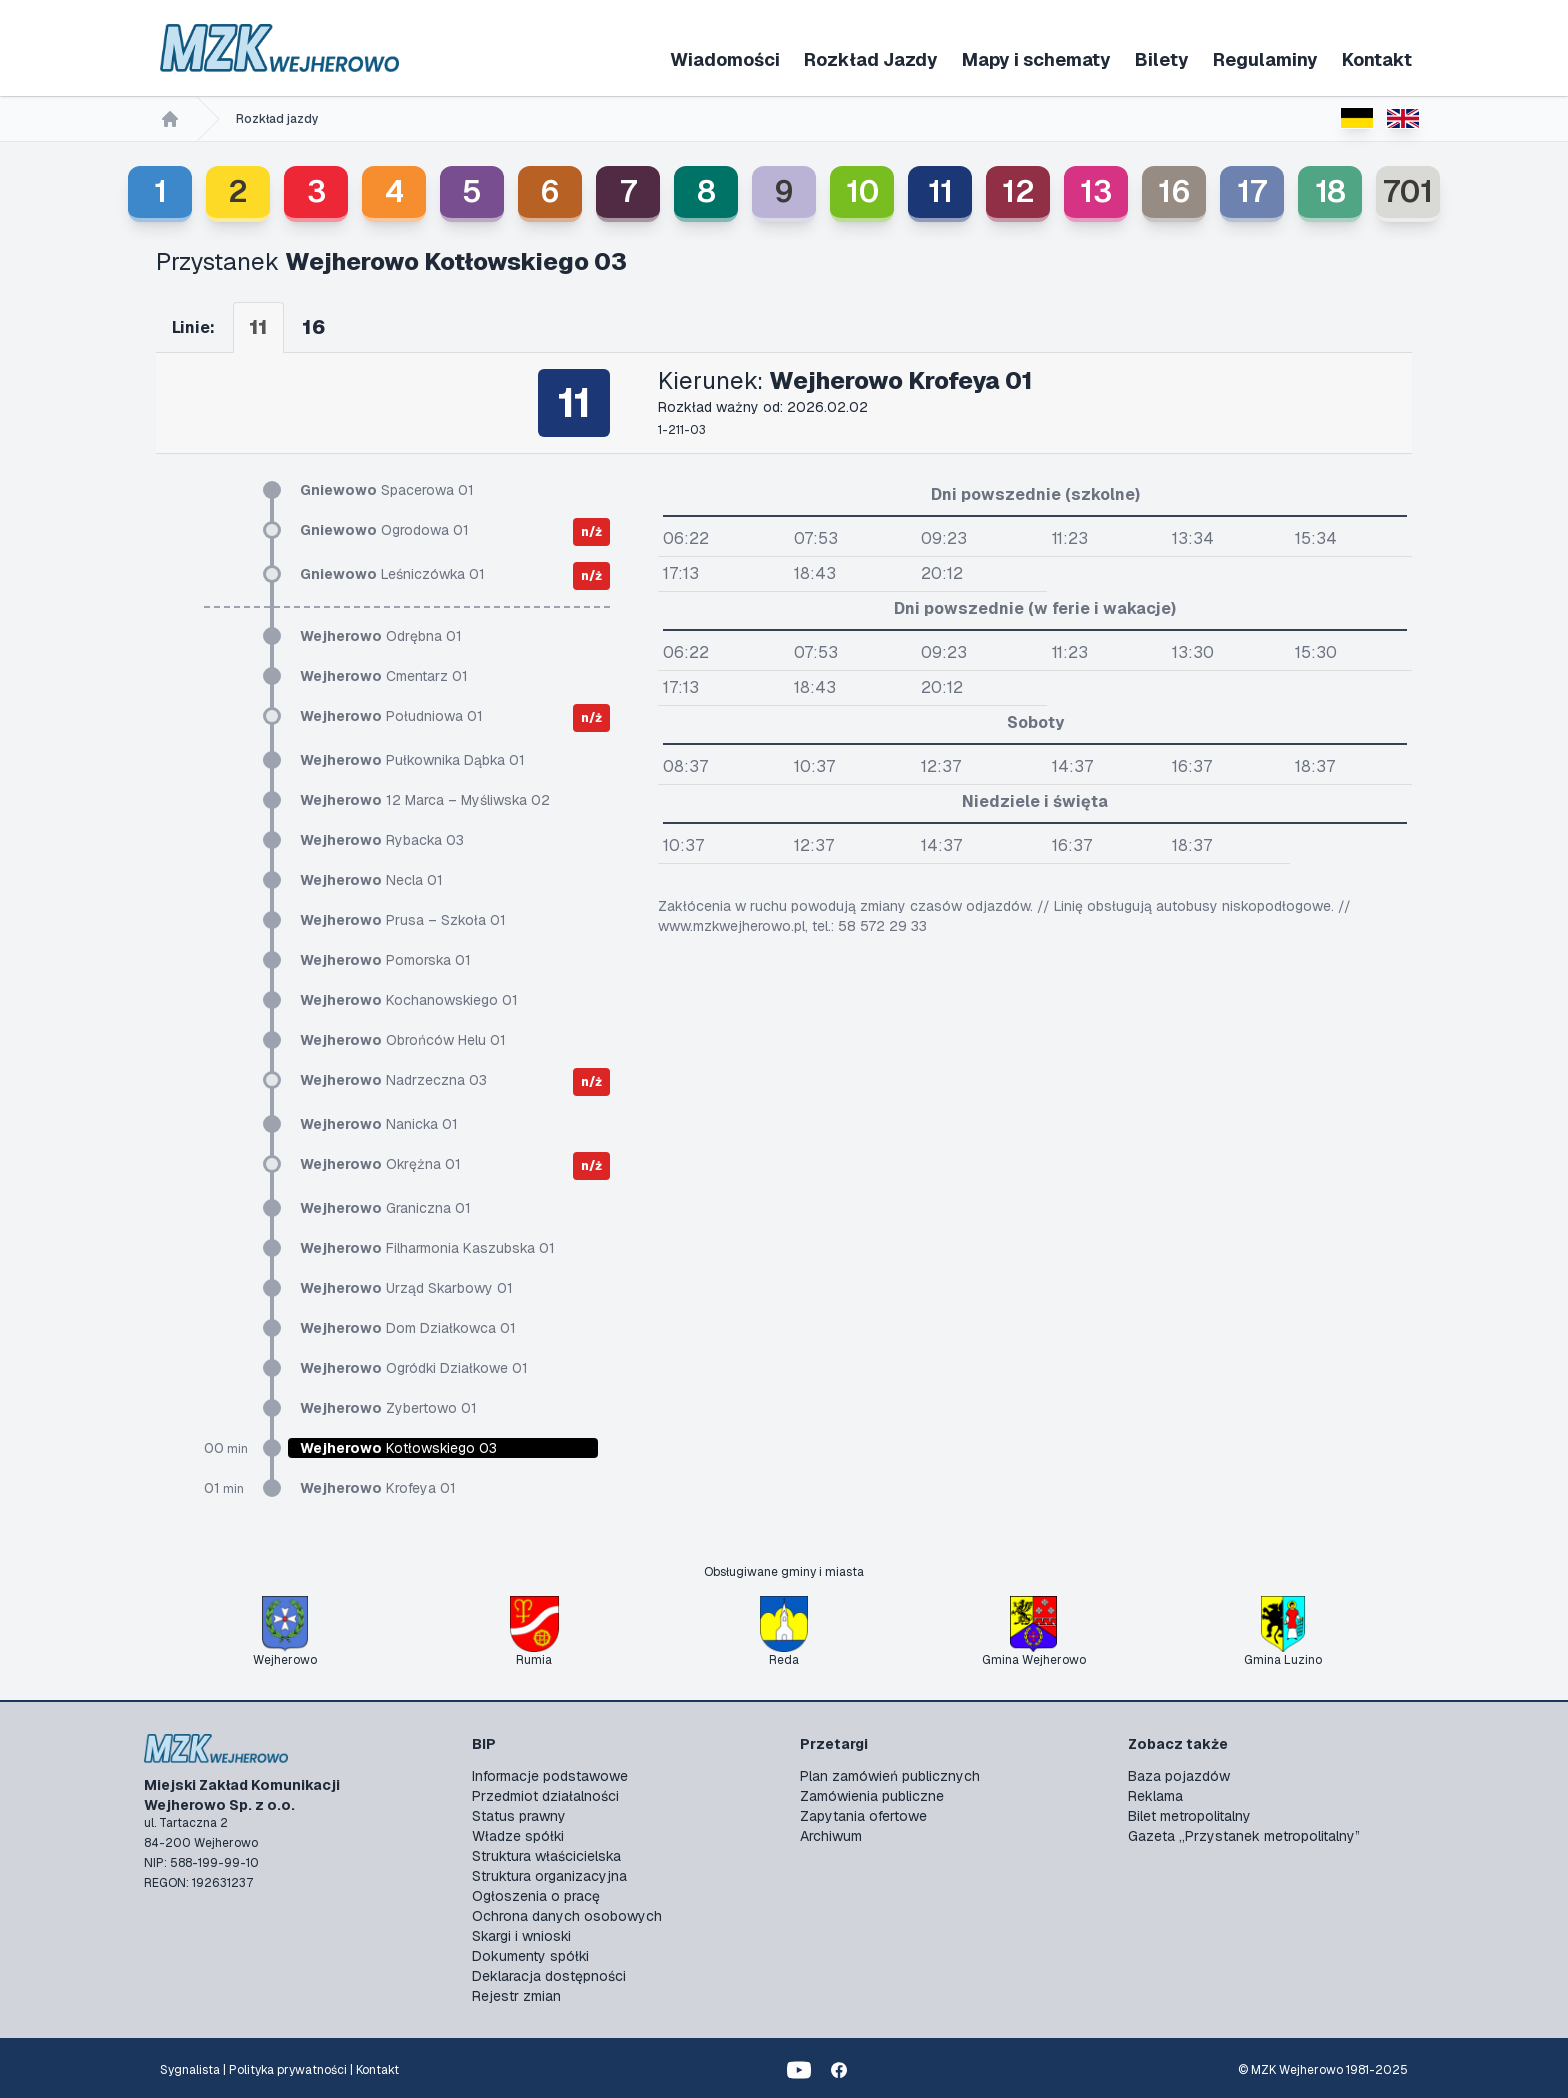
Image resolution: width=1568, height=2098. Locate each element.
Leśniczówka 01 (392, 574)
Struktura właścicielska (546, 1856)
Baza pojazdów (1179, 1776)
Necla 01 (371, 880)
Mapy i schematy (1036, 59)
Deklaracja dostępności (549, 1976)
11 (940, 191)
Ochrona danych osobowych (567, 1916)
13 (1096, 191)
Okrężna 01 (380, 1164)
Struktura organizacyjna (549, 1876)
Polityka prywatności (288, 2070)
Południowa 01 (391, 716)
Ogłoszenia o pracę (536, 1896)
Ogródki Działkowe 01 (414, 1368)
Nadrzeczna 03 (393, 1080)
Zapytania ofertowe (863, 1816)
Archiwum (831, 1836)
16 (1174, 191)
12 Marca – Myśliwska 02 (425, 800)
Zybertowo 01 (388, 1408)
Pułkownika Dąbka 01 (412, 760)
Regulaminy (1265, 59)
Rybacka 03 (382, 840)
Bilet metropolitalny (1189, 1816)
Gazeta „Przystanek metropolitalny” (1244, 1836)
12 (1018, 191)
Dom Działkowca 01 (408, 1328)
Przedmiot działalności (545, 1796)
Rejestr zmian (516, 1996)
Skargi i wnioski (521, 1936)
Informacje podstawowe (550, 1776)
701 (1408, 191)
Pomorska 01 (385, 960)
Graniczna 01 (385, 1208)
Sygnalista (190, 2070)
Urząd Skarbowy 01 (406, 1288)
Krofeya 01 (378, 1488)
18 (1330, 191)
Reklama (1155, 1796)
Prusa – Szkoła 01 (403, 920)
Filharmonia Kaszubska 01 (427, 1248)
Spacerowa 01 (387, 490)
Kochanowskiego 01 (409, 1000)
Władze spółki (518, 1836)
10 (862, 191)
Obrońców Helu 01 (403, 1040)
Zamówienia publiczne (872, 1796)
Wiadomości (725, 59)
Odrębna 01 (381, 636)
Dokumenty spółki (530, 1956)
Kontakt (1377, 59)
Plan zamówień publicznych (890, 1776)
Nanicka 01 (379, 1124)
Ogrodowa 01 (384, 530)
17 (1252, 191)
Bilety (1162, 59)
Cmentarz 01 (384, 676)
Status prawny (519, 1816)
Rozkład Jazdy (871, 59)
